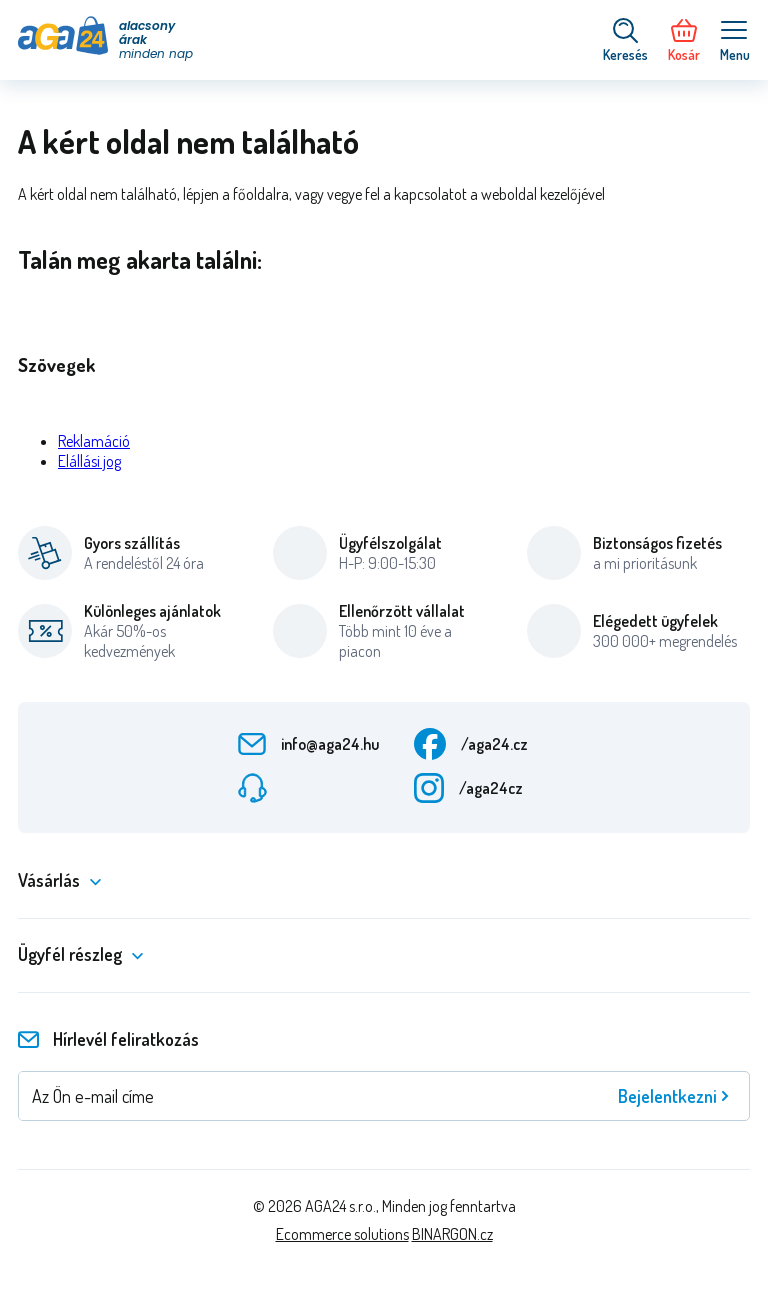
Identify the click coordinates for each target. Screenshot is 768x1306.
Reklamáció (94, 441)
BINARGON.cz (452, 1234)
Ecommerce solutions (342, 1234)
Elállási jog (89, 461)
